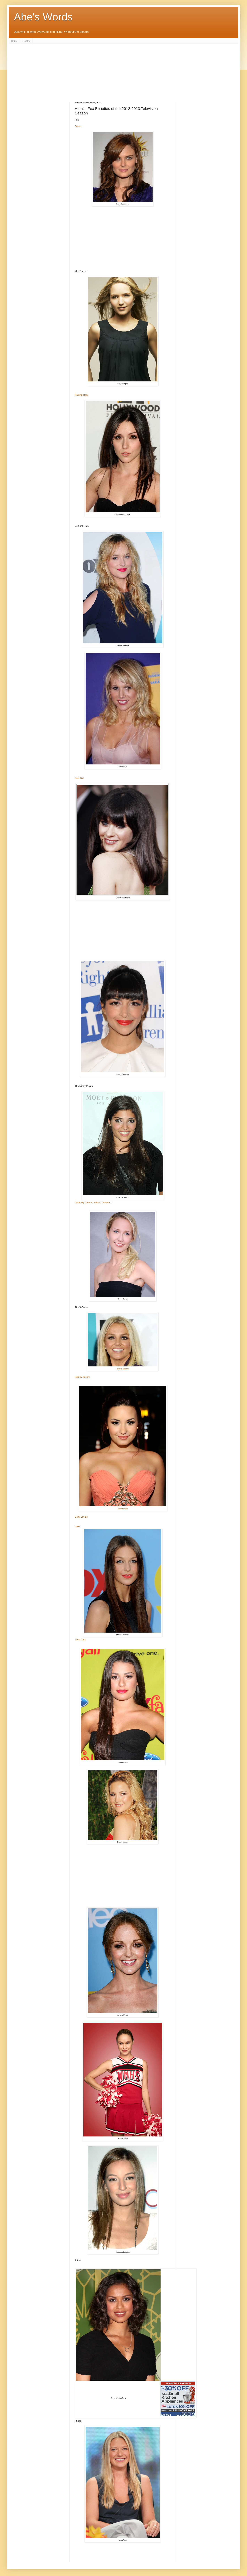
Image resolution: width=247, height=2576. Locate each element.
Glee (77, 1526)
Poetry (26, 41)
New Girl (79, 778)
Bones (78, 126)
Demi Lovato (122, 1509)
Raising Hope (82, 395)
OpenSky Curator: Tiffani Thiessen (92, 1202)
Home (14, 41)
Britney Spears (123, 1369)
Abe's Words (43, 17)
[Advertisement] (123, 70)
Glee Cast (80, 1639)
